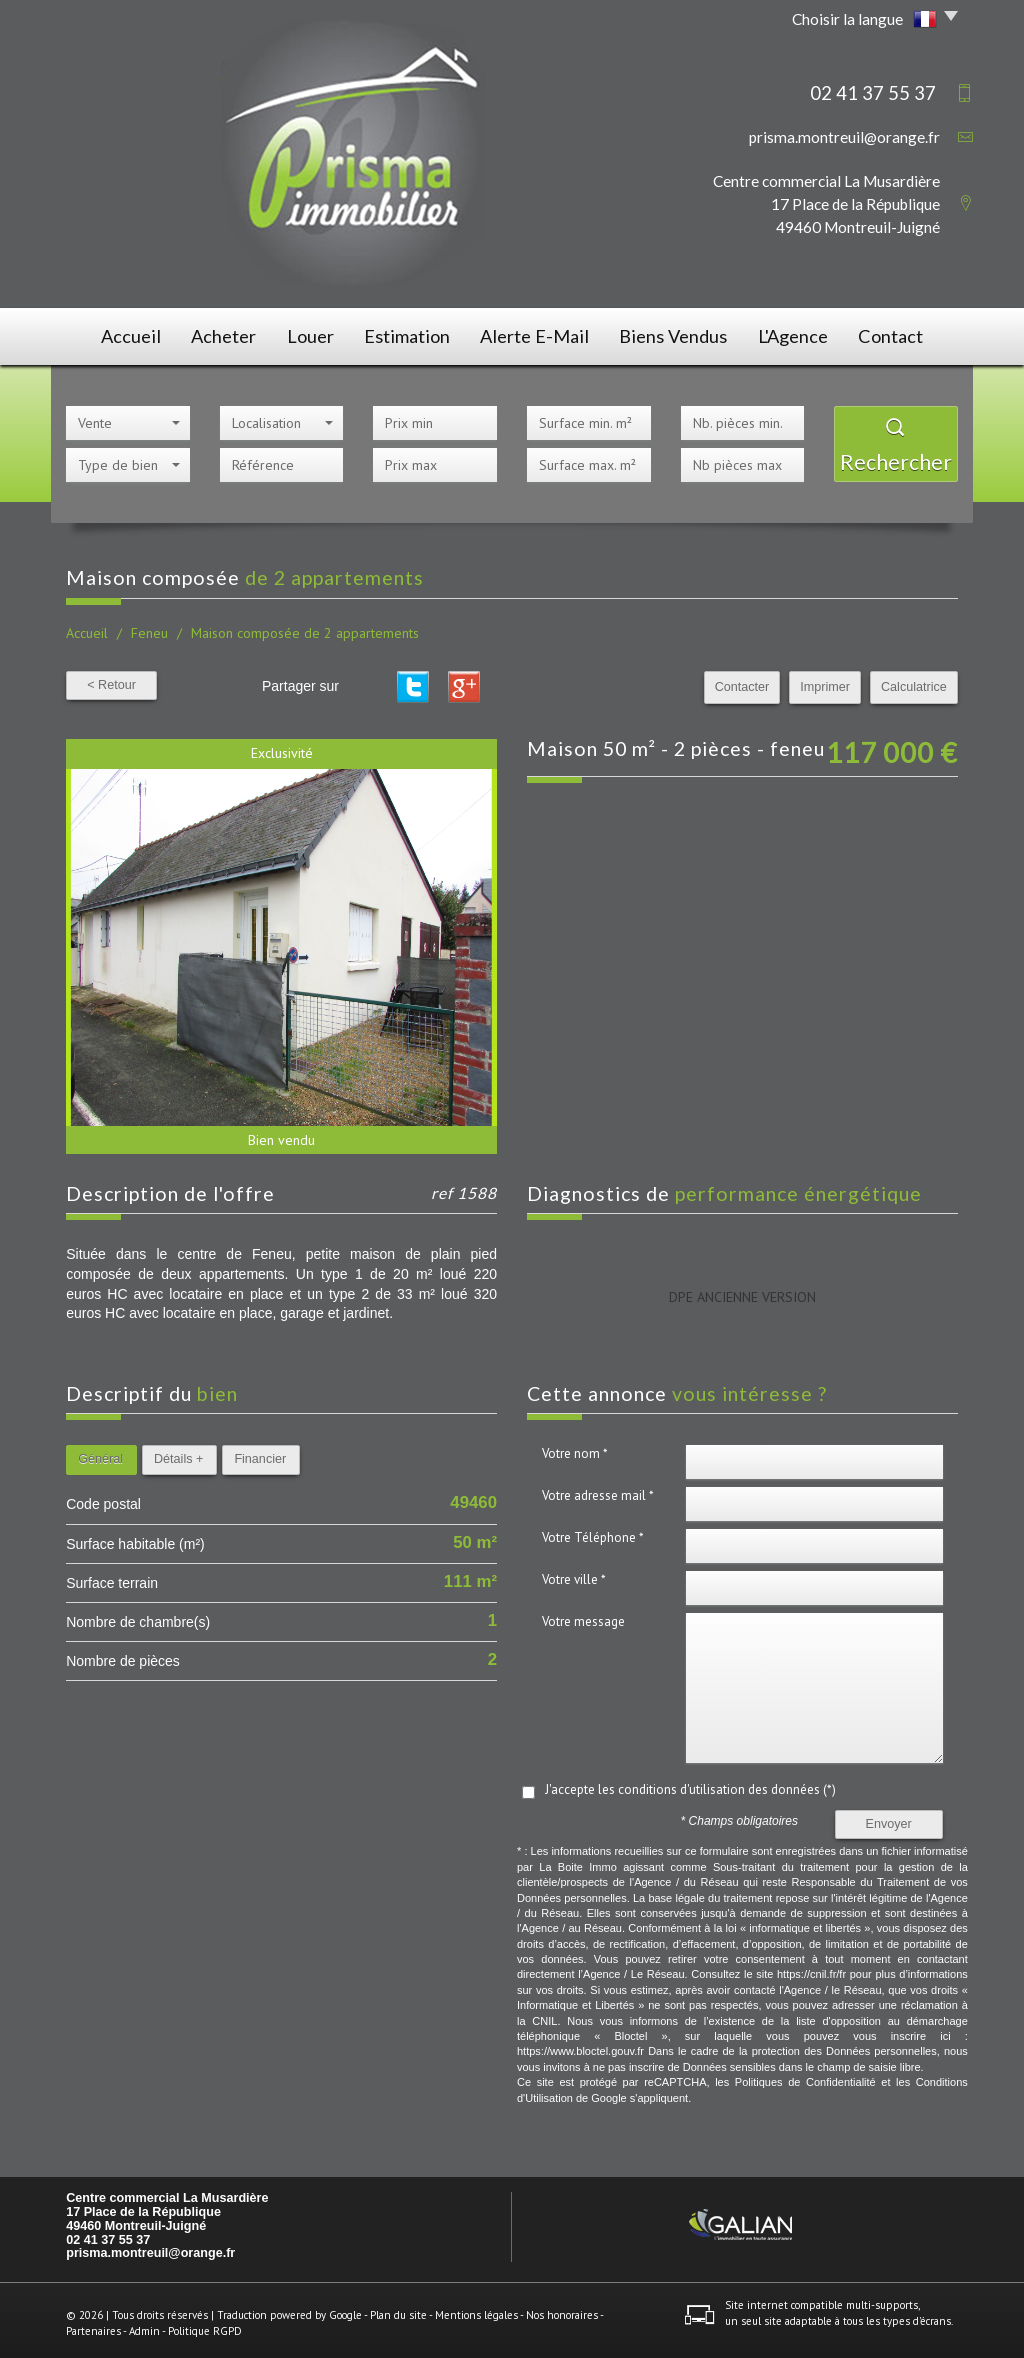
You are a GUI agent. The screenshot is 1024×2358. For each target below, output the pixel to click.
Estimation (415, 333)
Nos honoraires (562, 2309)
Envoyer (889, 1818)
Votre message (583, 1615)
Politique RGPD (205, 2324)
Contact (906, 333)
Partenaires (93, 2324)
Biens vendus (677, 333)
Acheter (216, 333)
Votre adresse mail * (598, 1489)
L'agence (800, 333)
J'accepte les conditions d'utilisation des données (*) (690, 1783)
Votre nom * (575, 1447)
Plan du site (398, 2309)
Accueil (115, 333)
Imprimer (825, 681)
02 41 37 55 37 (108, 2233)
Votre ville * (574, 1573)
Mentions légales (476, 2309)
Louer (312, 333)
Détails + (178, 1453)
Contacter (742, 681)
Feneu (149, 627)
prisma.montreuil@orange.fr (844, 137)
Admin (144, 2324)
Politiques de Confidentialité (805, 2076)
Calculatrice (914, 681)
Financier (260, 1453)
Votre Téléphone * (593, 1531)
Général (100, 1453)
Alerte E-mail (541, 333)
